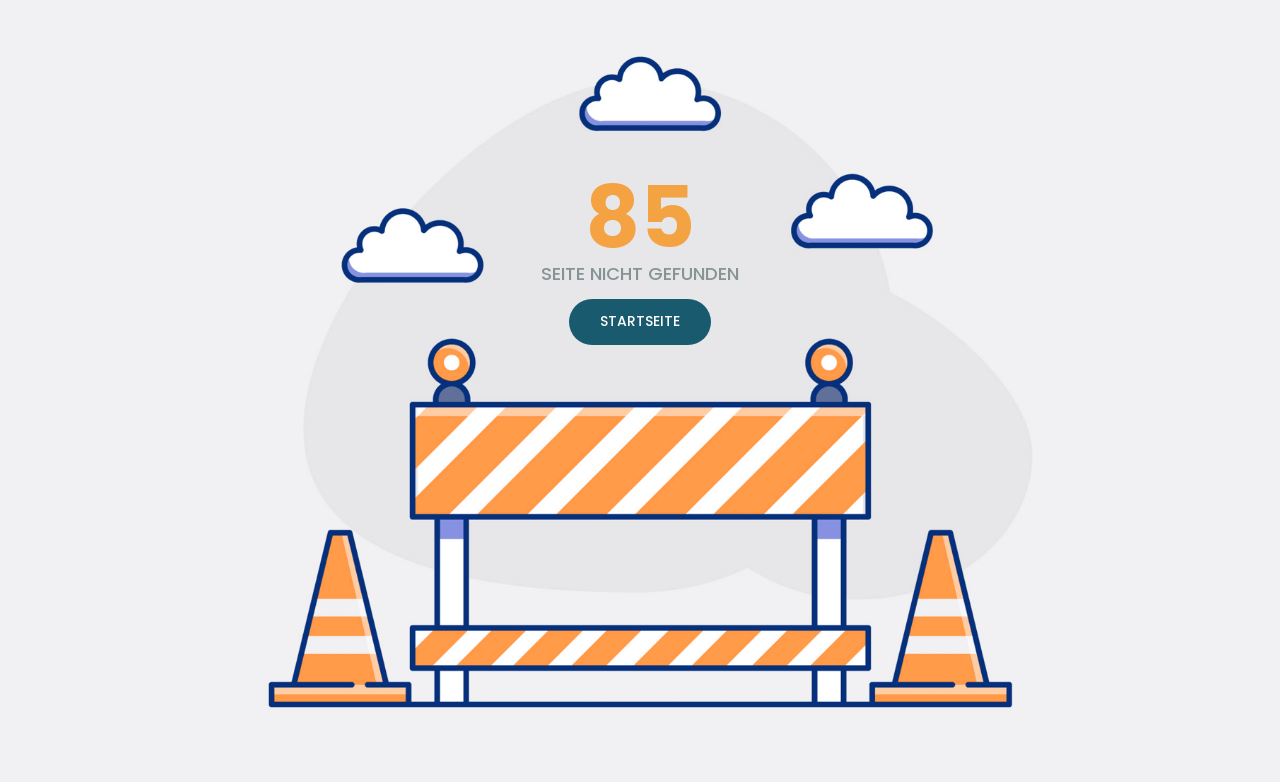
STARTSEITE (640, 321)
